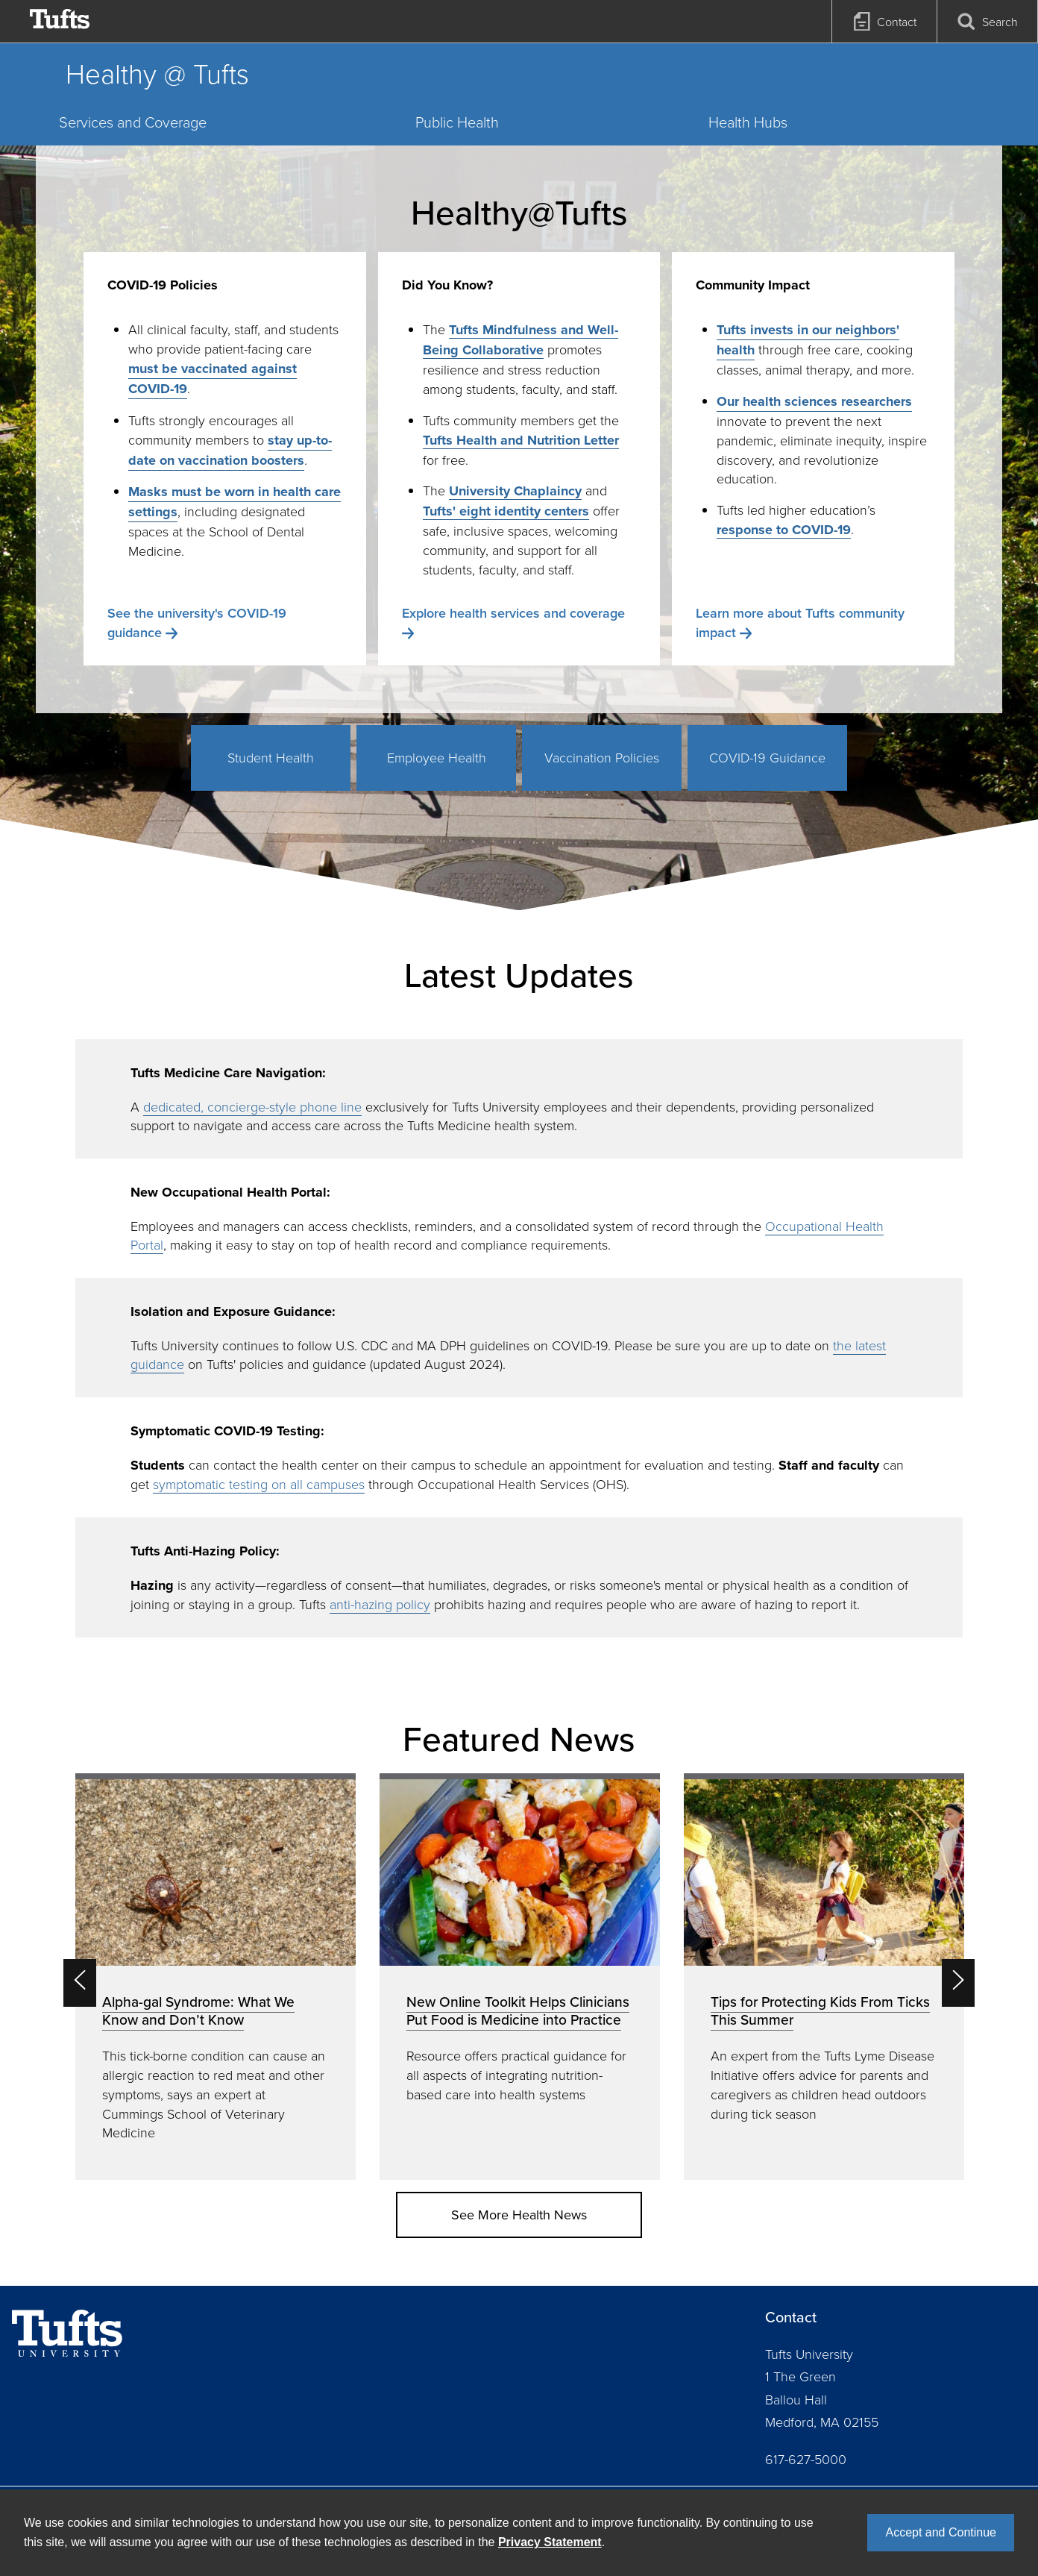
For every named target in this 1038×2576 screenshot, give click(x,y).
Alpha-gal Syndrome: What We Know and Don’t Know (198, 2010)
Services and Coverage (133, 121)
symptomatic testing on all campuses (259, 1484)
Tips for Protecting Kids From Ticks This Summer (820, 2010)
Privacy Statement (550, 2542)
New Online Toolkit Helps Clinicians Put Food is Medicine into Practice (517, 2010)
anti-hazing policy (380, 1604)
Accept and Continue (940, 2532)
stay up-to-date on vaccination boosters (230, 450)
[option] (215, 1976)
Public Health (457, 121)
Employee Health (436, 757)
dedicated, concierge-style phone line (252, 1106)
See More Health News (519, 2214)
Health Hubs (747, 121)
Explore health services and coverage (513, 613)
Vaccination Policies (601, 757)
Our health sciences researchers (814, 401)
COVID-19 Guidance (767, 757)
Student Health (270, 757)
